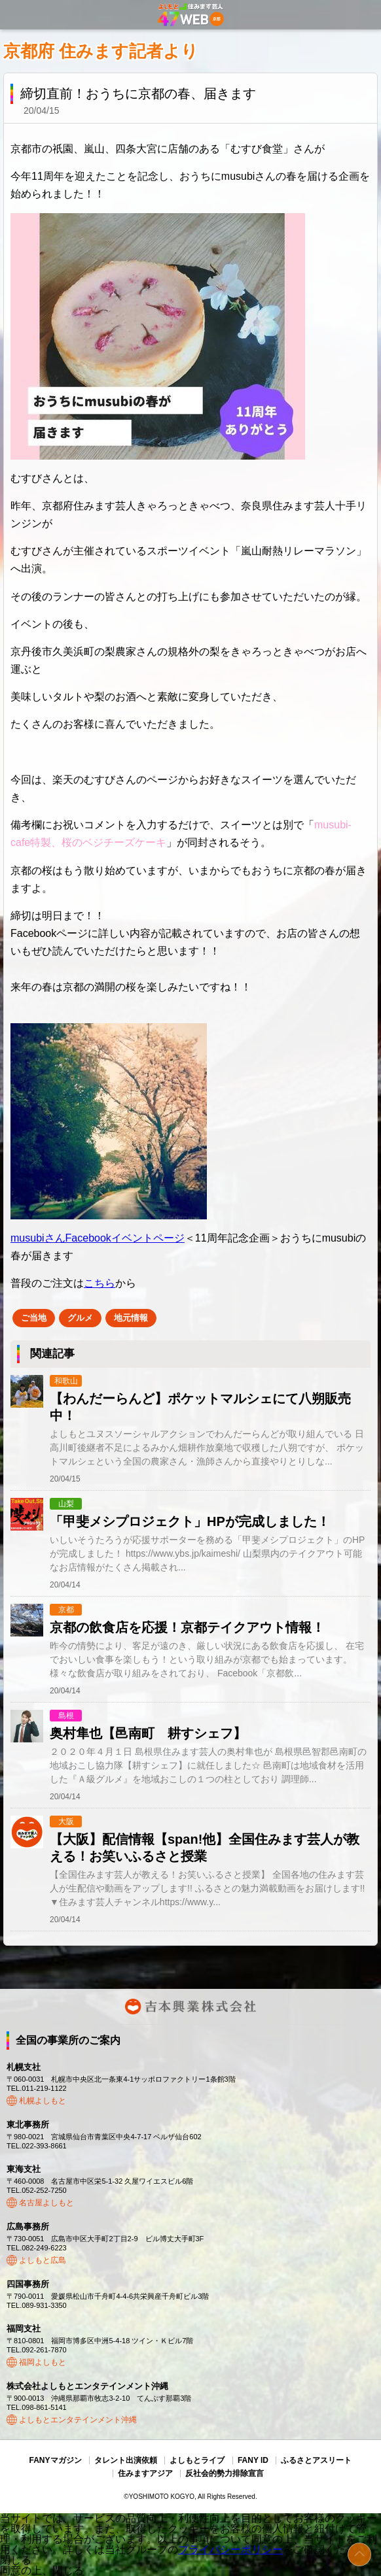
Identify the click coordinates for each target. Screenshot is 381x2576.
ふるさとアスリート (316, 2460)
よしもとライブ (197, 2460)
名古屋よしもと (46, 2202)
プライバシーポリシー (230, 2549)
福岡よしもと (42, 2362)
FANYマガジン (55, 2460)
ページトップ (359, 2554)
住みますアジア (145, 2473)
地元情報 (131, 1318)
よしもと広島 (42, 2260)
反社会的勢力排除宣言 (224, 2473)
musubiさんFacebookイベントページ (97, 1238)
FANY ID (253, 2460)
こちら (99, 1283)
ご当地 (33, 1318)
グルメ (80, 1318)
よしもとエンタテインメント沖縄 (78, 2419)
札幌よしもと (42, 2100)
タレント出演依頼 (125, 2460)
